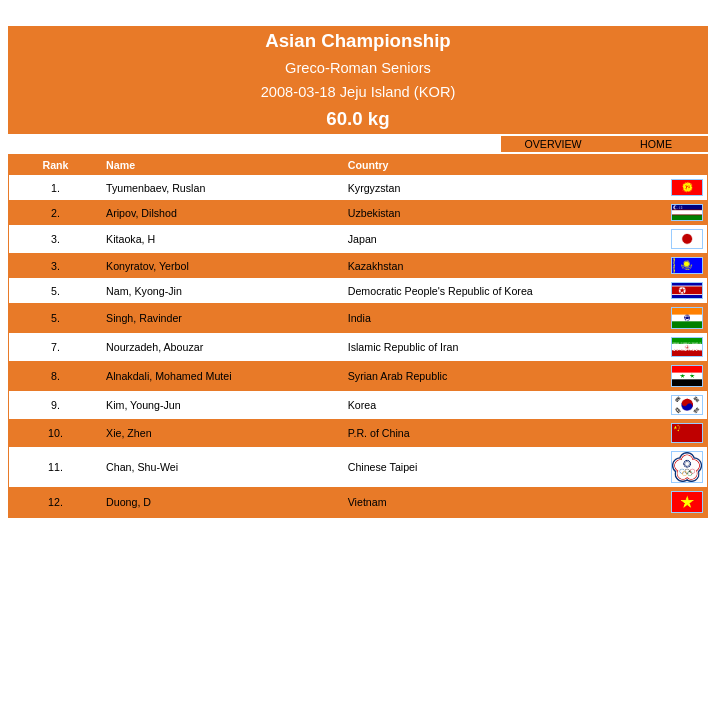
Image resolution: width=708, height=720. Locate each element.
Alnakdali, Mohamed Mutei (169, 376)
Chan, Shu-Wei (142, 467)
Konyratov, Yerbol (147, 266)
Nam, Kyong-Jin (144, 291)
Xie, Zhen (129, 433)
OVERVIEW (552, 144)
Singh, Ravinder (144, 318)
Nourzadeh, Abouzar (154, 347)
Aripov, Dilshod (141, 213)
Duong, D (128, 502)
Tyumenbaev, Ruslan (155, 188)
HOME (656, 144)
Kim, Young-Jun (143, 405)
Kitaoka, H (130, 239)
